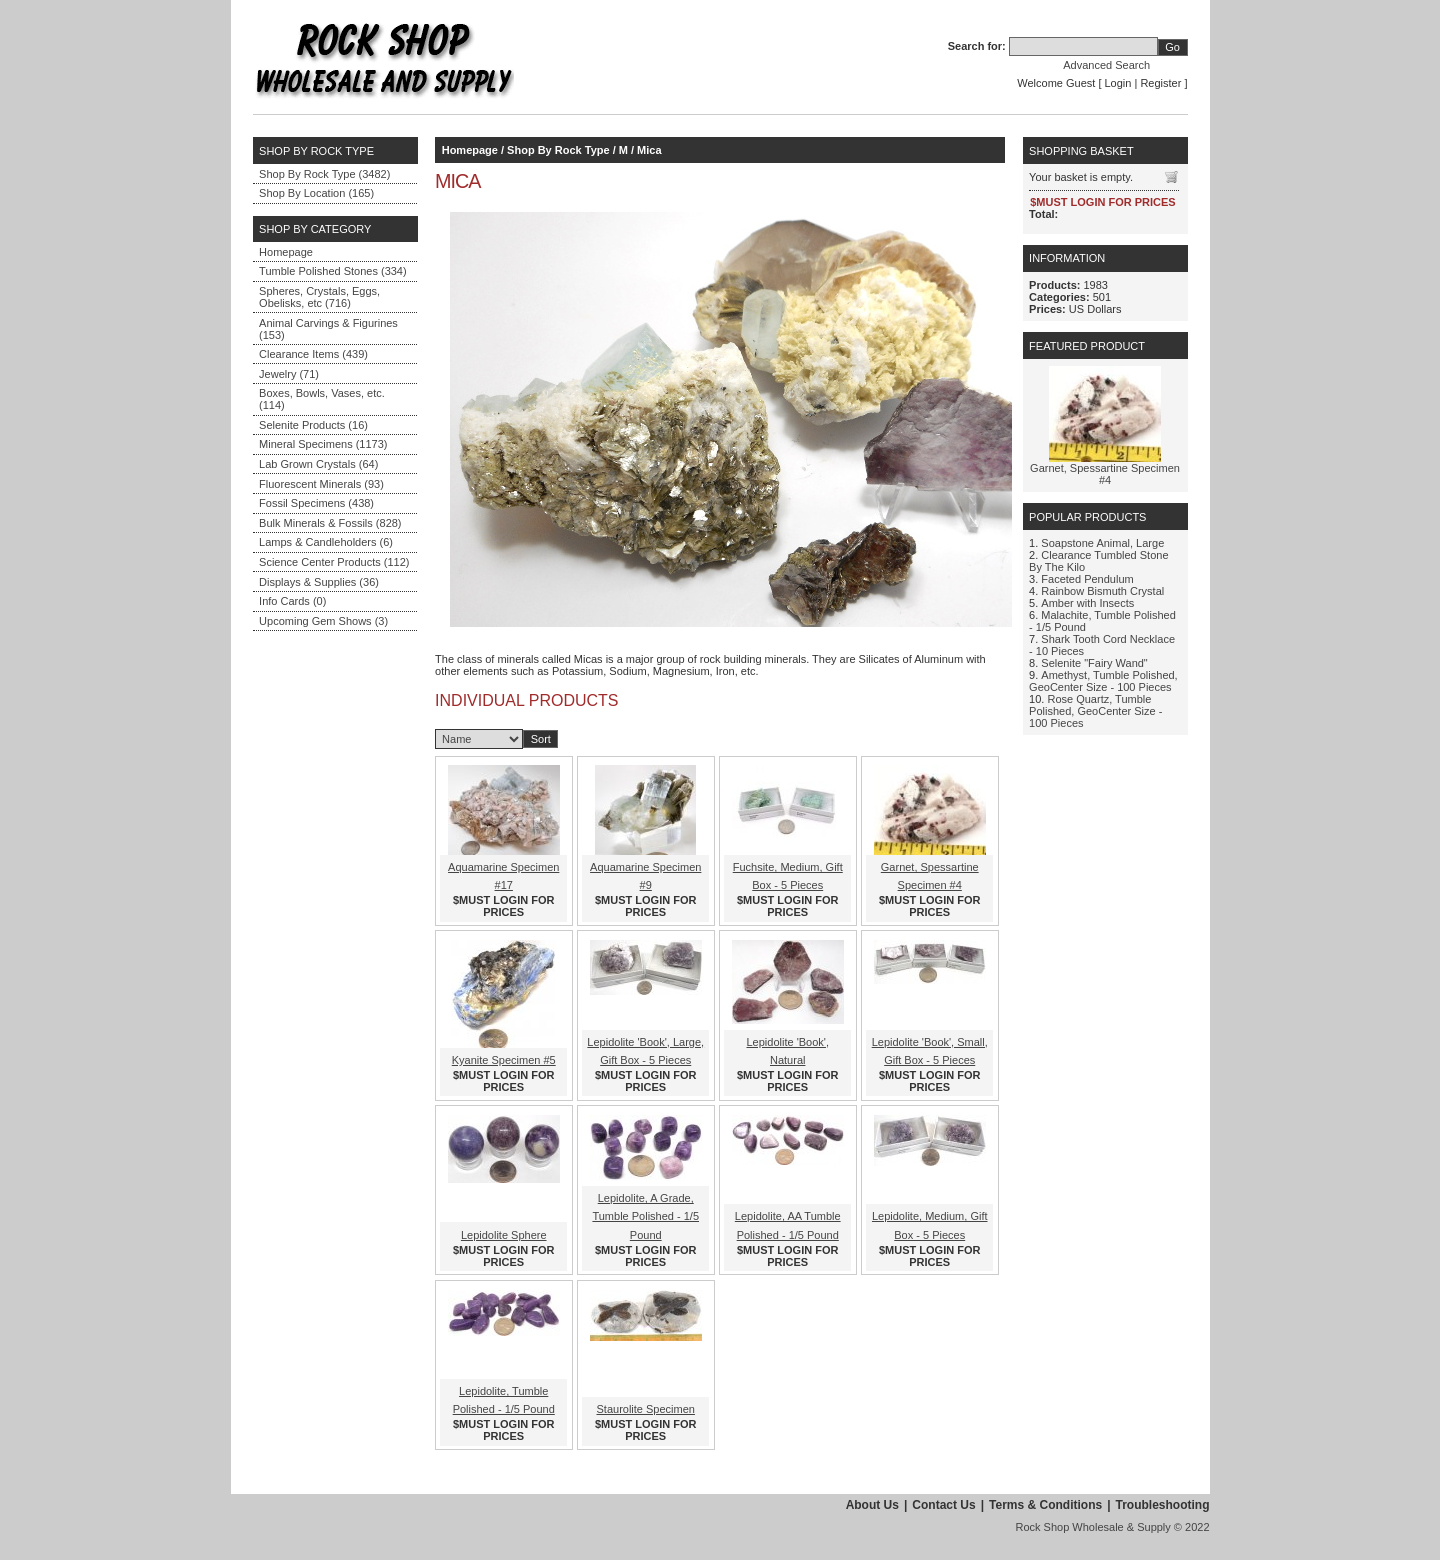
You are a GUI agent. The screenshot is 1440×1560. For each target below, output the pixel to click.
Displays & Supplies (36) (319, 582)
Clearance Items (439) (313, 354)
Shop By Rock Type (558, 150)
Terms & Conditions (1045, 1505)
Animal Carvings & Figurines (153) (328, 329)
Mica (649, 150)
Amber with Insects (1087, 603)
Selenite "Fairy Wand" (1094, 663)
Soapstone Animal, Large (1102, 543)
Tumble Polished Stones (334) (333, 271)
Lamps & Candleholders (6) (326, 542)
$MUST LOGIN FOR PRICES (503, 906)
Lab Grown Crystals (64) (318, 464)
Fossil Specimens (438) (316, 503)
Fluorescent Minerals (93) (321, 484)
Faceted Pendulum (1087, 579)
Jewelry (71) (289, 374)
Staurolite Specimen (646, 1409)
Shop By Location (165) (316, 193)
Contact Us (943, 1505)
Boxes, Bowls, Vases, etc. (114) (322, 399)
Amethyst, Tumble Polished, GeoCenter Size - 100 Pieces (1103, 681)
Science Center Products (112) (334, 562)
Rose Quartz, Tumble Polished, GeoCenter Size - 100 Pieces (1095, 711)
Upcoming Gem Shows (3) (323, 621)
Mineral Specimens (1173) (323, 444)
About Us (872, 1505)
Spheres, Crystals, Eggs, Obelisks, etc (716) (319, 297)
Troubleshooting (1163, 1505)
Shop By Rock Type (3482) (324, 174)
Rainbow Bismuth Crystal (1102, 591)
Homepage (286, 252)
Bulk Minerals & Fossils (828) (330, 523)
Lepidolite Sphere (504, 1235)
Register (1160, 83)
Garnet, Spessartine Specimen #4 (1105, 474)
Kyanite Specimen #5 (504, 1060)
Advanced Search (1106, 65)
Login (1118, 83)
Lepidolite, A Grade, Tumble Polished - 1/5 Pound (645, 1216)
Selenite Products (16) (313, 425)
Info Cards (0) (292, 601)
